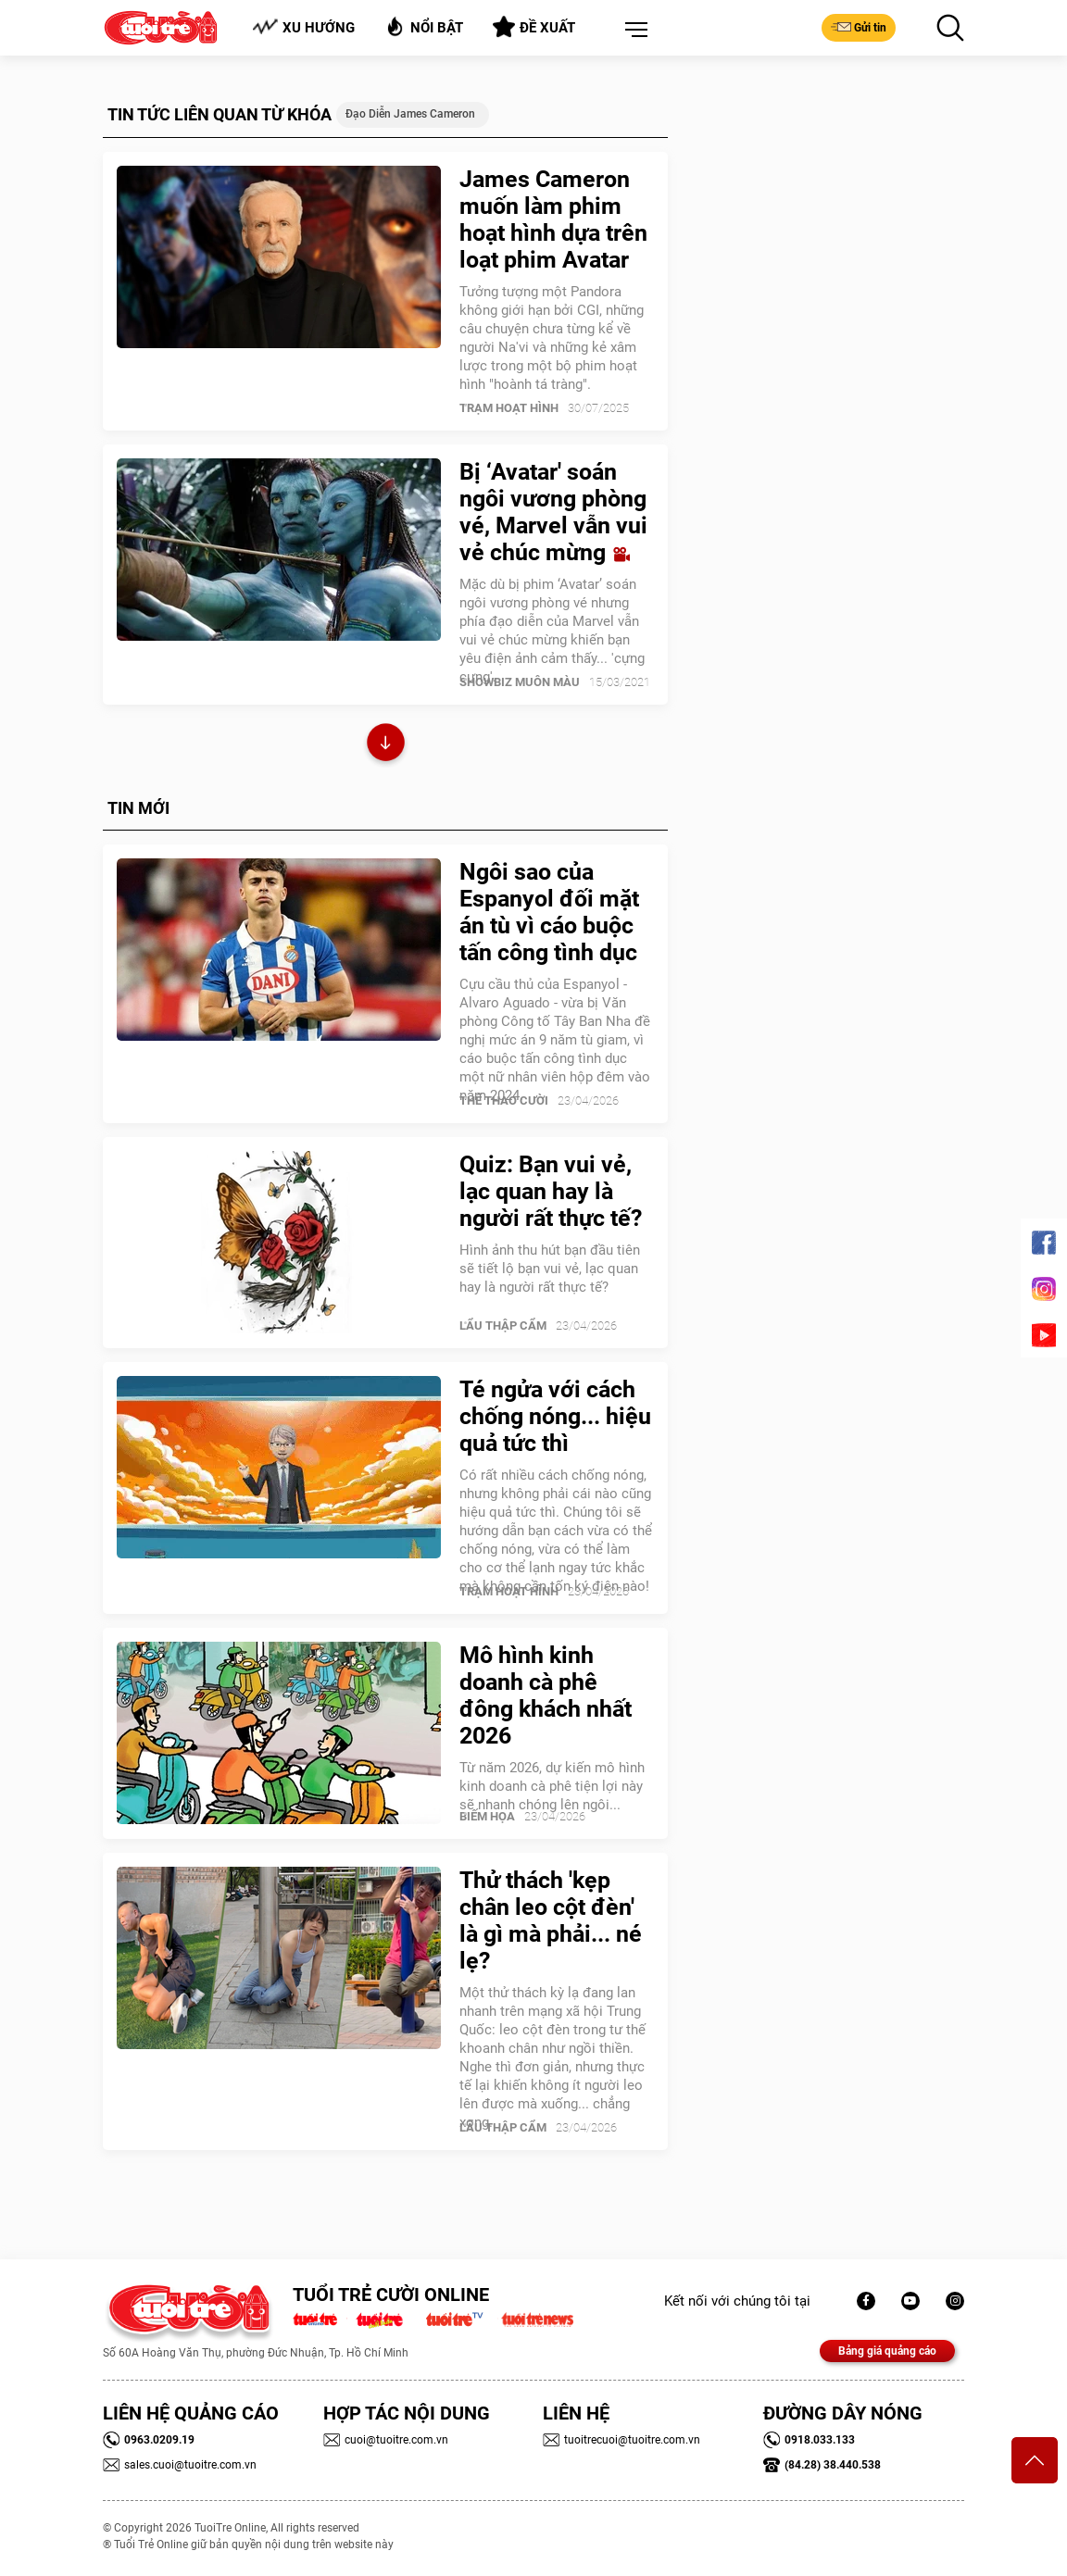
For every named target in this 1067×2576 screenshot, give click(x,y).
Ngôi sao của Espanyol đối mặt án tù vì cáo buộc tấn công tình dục (549, 912)
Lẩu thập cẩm (502, 1325)
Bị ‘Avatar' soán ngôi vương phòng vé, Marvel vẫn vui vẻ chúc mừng (553, 512)
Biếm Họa (487, 1816)
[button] (632, 30)
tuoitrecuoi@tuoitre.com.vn (621, 2439)
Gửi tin (858, 27)
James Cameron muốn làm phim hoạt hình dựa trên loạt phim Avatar (553, 219)
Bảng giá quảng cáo (887, 2351)
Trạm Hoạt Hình (509, 408)
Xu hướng (303, 27)
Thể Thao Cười (503, 1100)
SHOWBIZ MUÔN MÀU (519, 682)
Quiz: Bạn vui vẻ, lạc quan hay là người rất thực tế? (550, 1191)
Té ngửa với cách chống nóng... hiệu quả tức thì (555, 1416)
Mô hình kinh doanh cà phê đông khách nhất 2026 (545, 1695)
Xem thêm (385, 744)
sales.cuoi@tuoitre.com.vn (180, 2464)
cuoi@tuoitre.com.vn (385, 2439)
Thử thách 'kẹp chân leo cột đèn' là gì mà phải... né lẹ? (550, 1920)
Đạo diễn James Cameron (410, 113)
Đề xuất (534, 27)
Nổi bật (423, 26)
